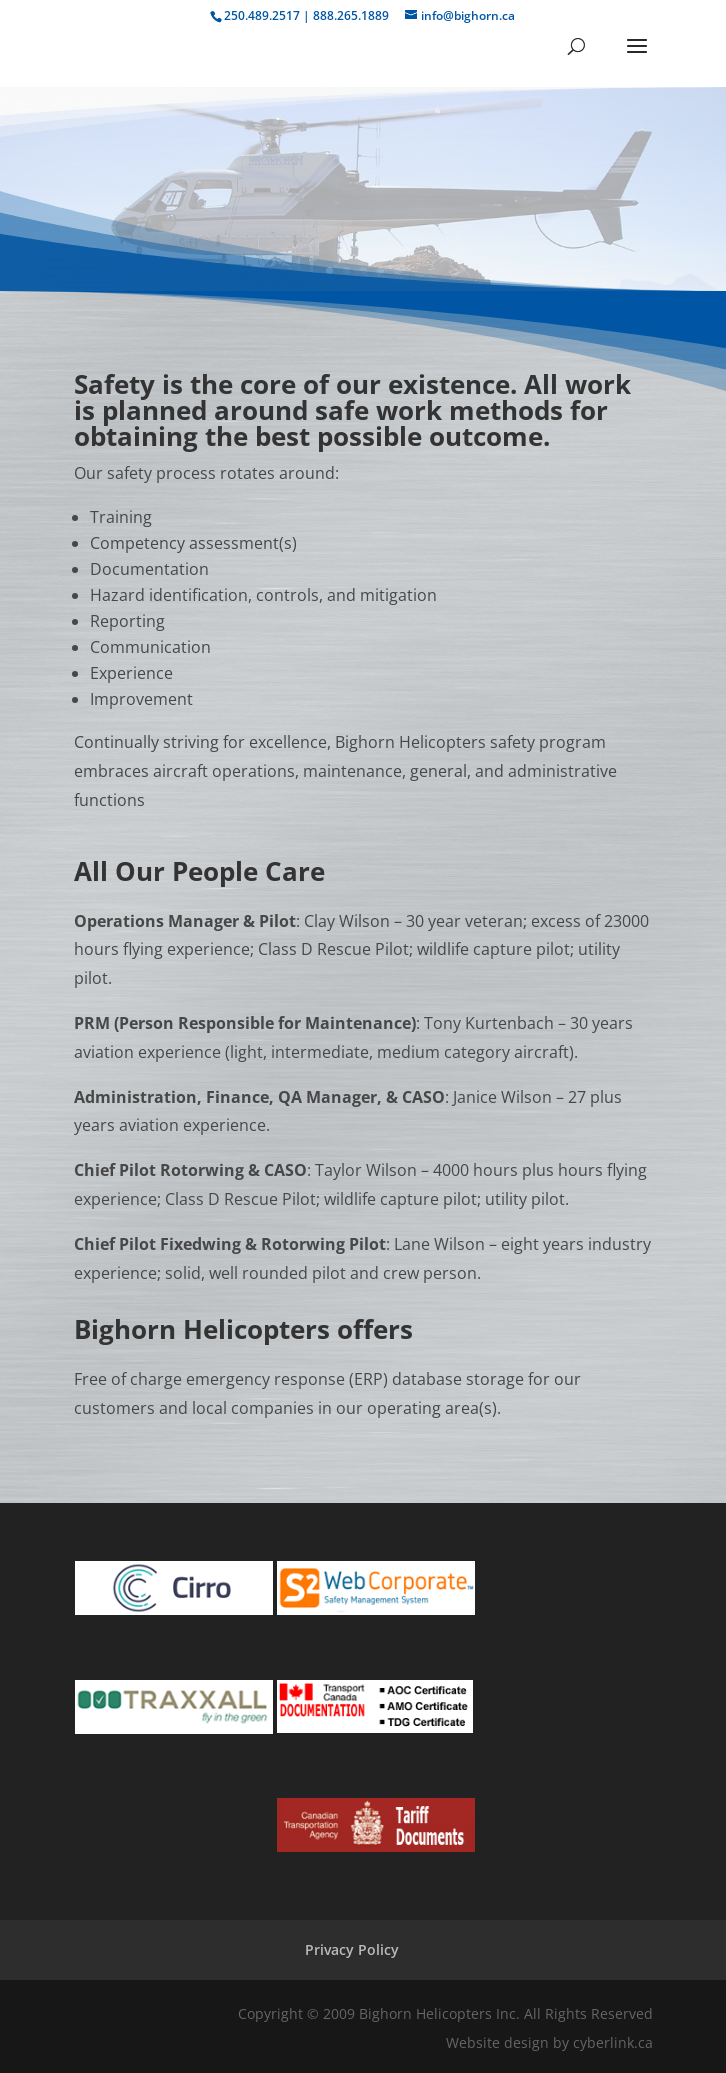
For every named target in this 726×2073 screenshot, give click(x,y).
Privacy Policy (352, 1949)
